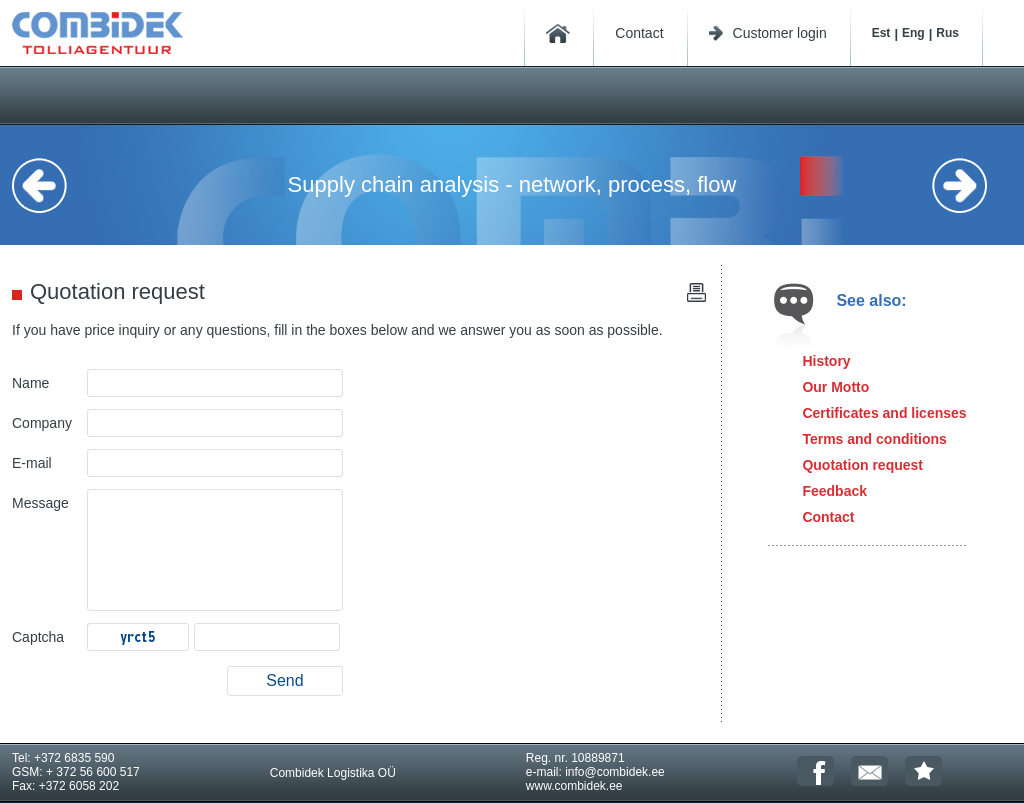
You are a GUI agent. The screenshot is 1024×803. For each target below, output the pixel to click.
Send (284, 680)
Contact (639, 33)
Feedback (834, 491)
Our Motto (835, 387)
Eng (913, 33)
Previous (52, 185)
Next (972, 185)
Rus (947, 33)
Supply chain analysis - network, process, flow (512, 184)
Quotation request (862, 465)
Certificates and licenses (884, 413)
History (826, 361)
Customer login (780, 33)
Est (881, 33)
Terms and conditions (874, 439)
